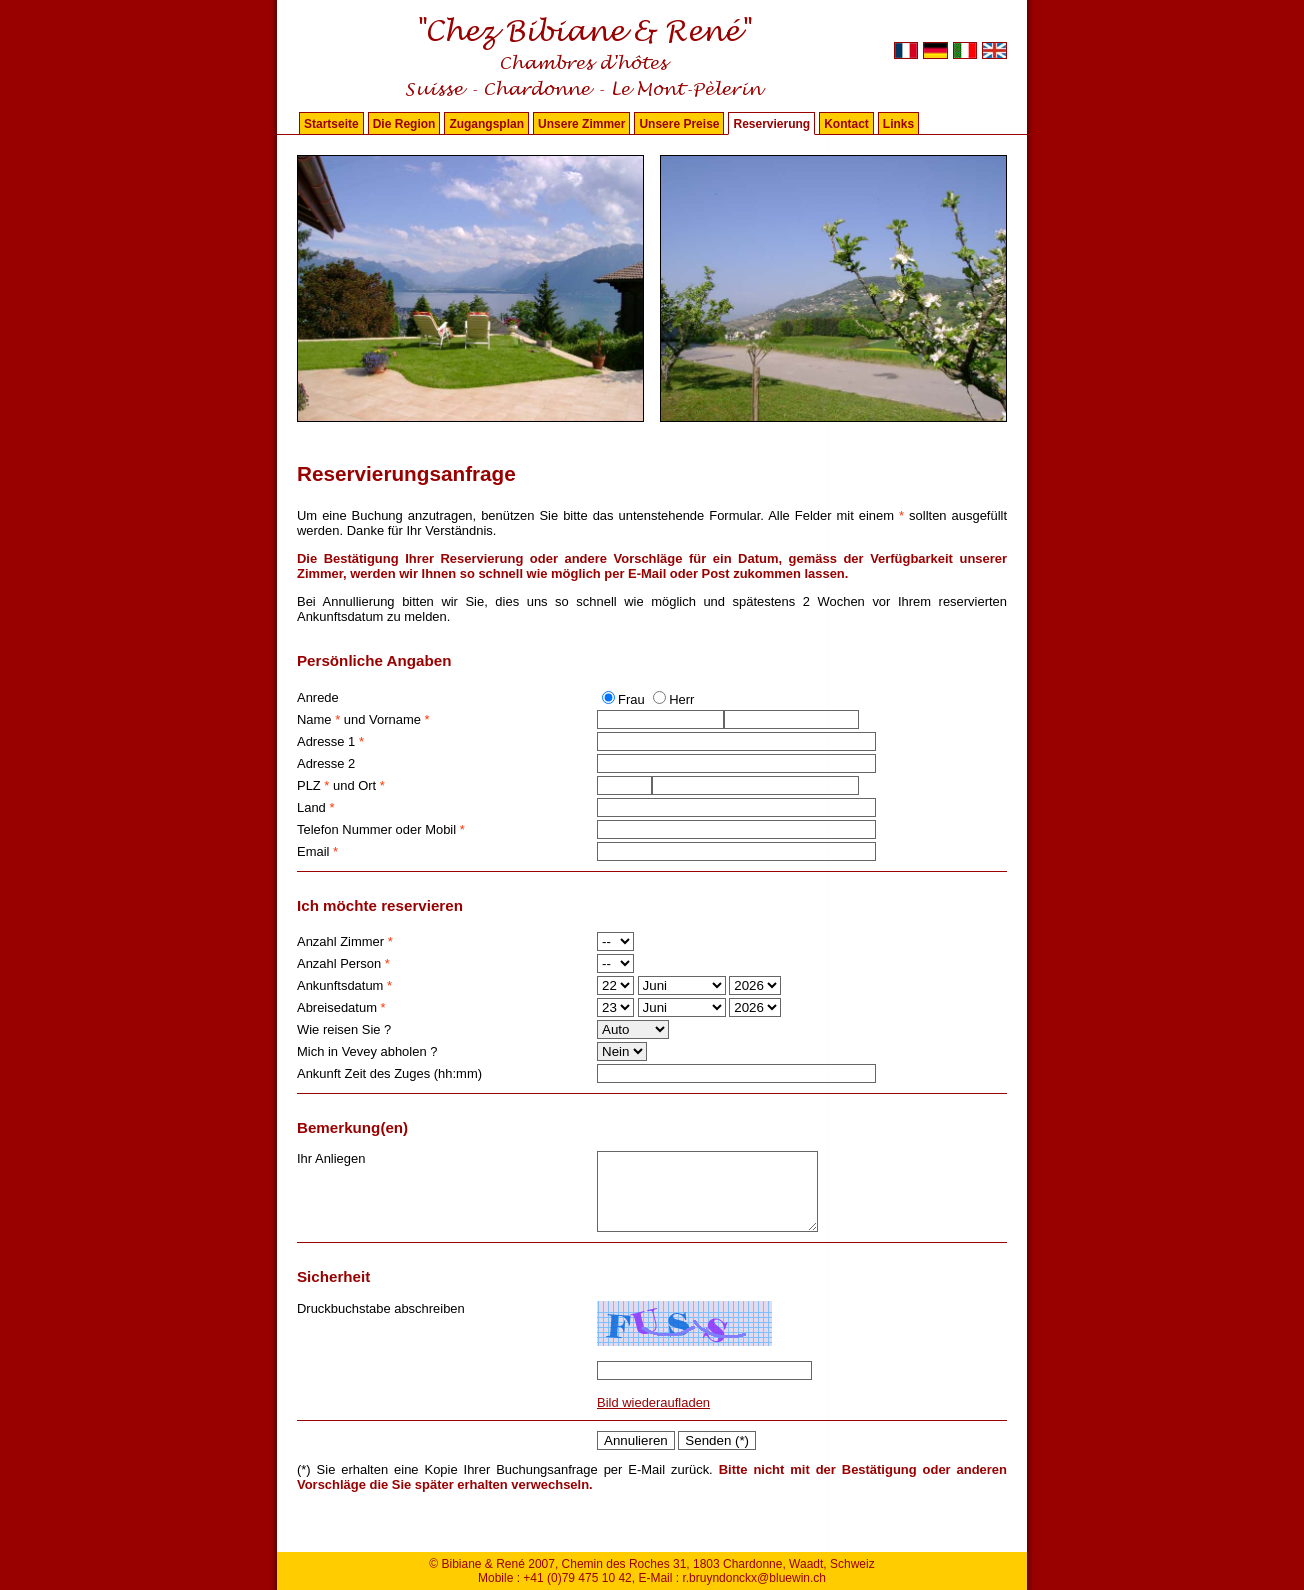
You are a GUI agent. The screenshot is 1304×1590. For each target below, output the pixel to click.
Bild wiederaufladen (653, 1417)
